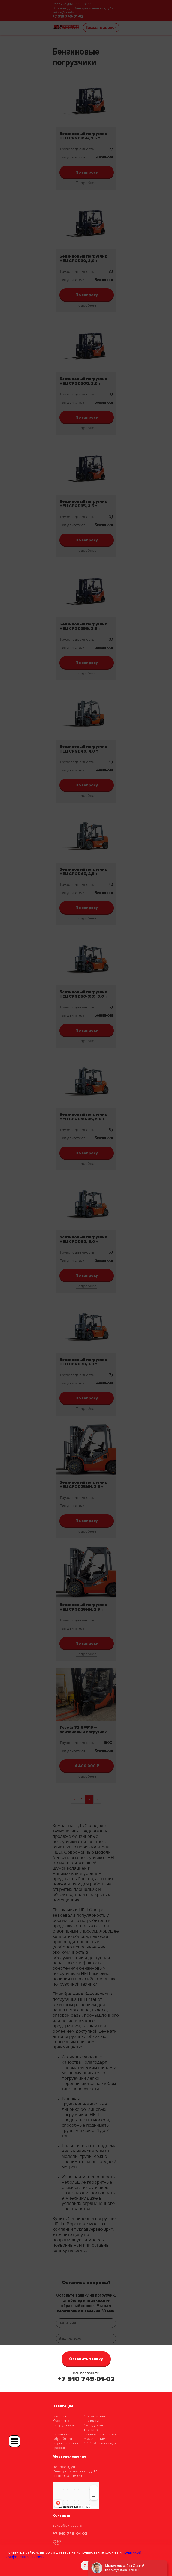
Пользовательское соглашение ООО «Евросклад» (101, 2439)
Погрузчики (63, 2425)
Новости (91, 2420)
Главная (60, 2416)
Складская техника (93, 2427)
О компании (94, 2416)
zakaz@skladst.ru (67, 2525)
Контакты (61, 2420)
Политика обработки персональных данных (65, 2441)
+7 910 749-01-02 (86, 2379)
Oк (86, 2565)
